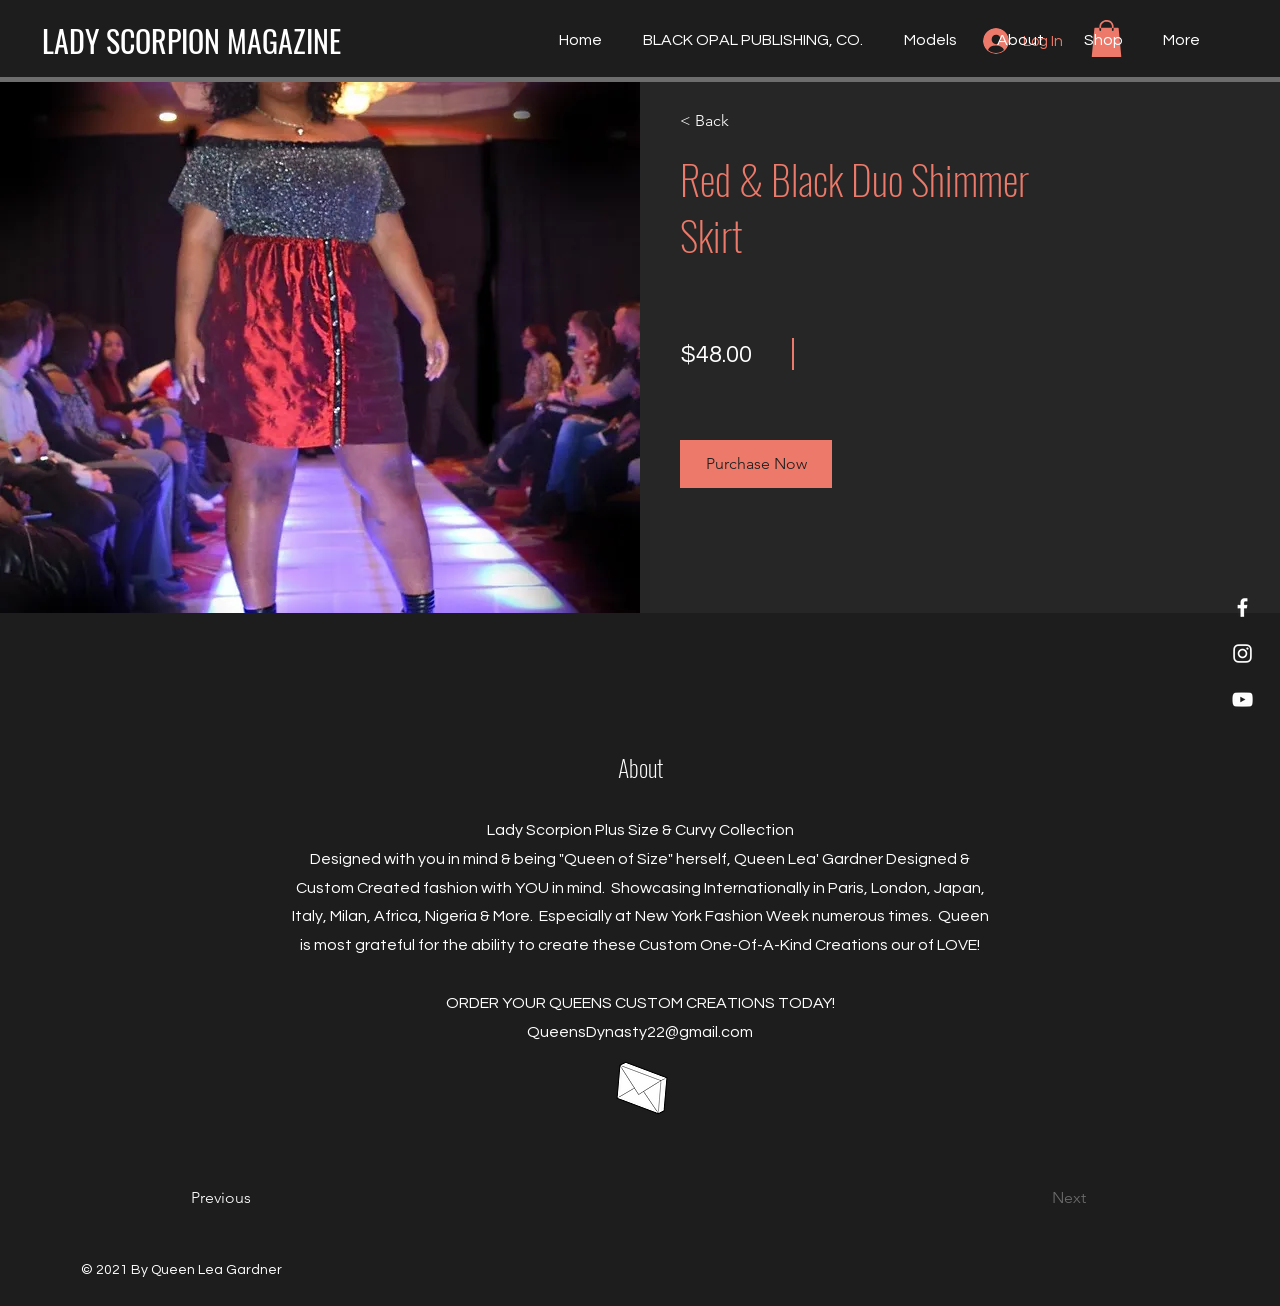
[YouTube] (1242, 699)
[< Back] (737, 121)
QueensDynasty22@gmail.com (640, 1032)
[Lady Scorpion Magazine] (1242, 607)
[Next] (1031, 1198)
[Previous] (248, 1198)
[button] (756, 464)
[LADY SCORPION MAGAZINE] (191, 41)
